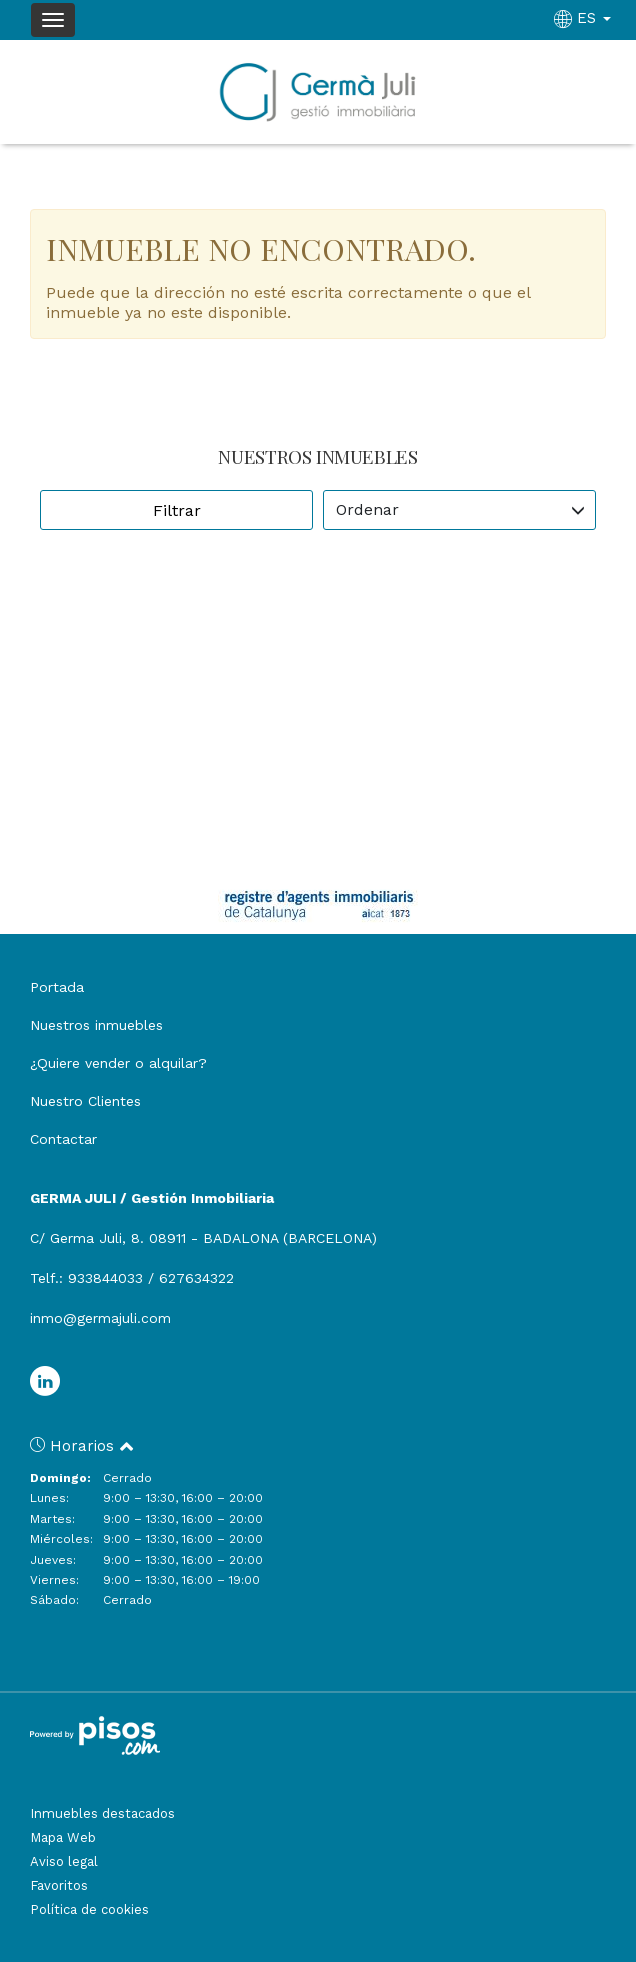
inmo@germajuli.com (100, 1318)
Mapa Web (63, 1837)
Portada (57, 987)
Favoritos (59, 1885)
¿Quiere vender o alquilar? (118, 1063)
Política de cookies (89, 1909)
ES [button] (585, 18)
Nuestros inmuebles (96, 1025)
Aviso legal (64, 1861)
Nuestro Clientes (85, 1101)
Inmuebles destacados (102, 1813)
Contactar (63, 1139)
